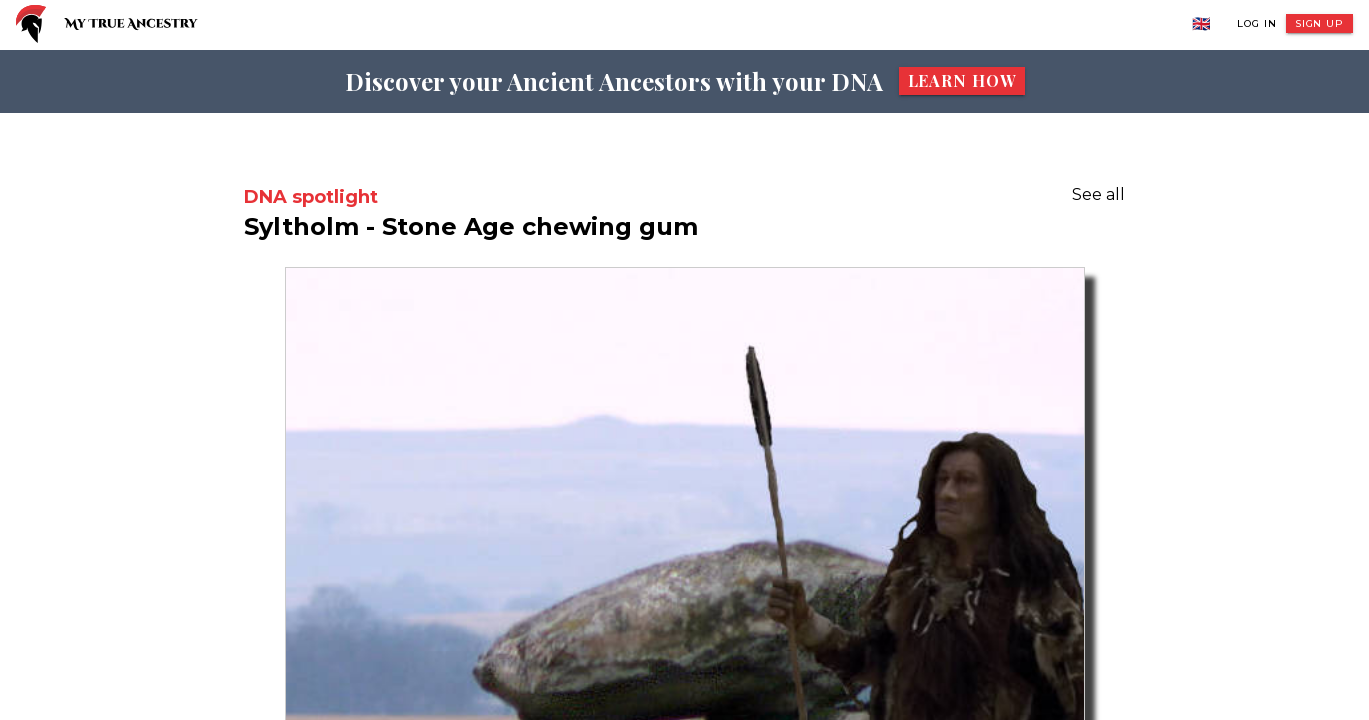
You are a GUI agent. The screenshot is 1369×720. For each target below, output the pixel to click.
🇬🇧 (1202, 23)
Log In (1256, 23)
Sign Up (1319, 23)
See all (1098, 194)
